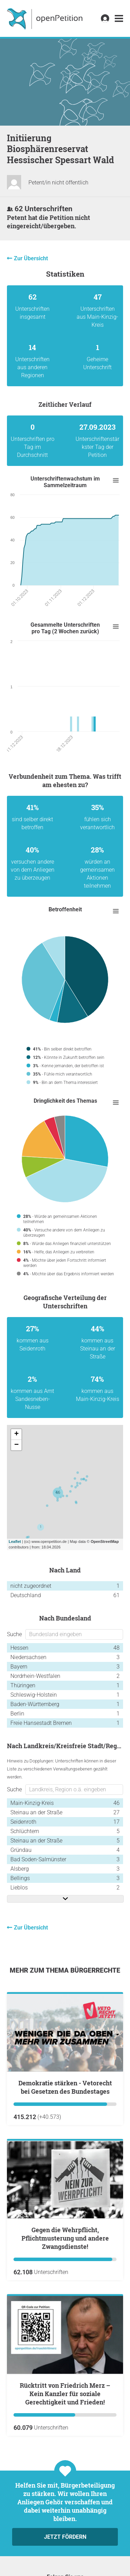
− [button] (16, 1445)
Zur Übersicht (31, 258)
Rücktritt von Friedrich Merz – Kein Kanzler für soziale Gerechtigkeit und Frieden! (65, 2393)
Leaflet (15, 1541)
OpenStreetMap (104, 1541)
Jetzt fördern (65, 2537)
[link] (119, 18)
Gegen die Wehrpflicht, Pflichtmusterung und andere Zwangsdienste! (65, 2238)
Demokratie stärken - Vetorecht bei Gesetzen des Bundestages (65, 2087)
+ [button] (16, 1434)
